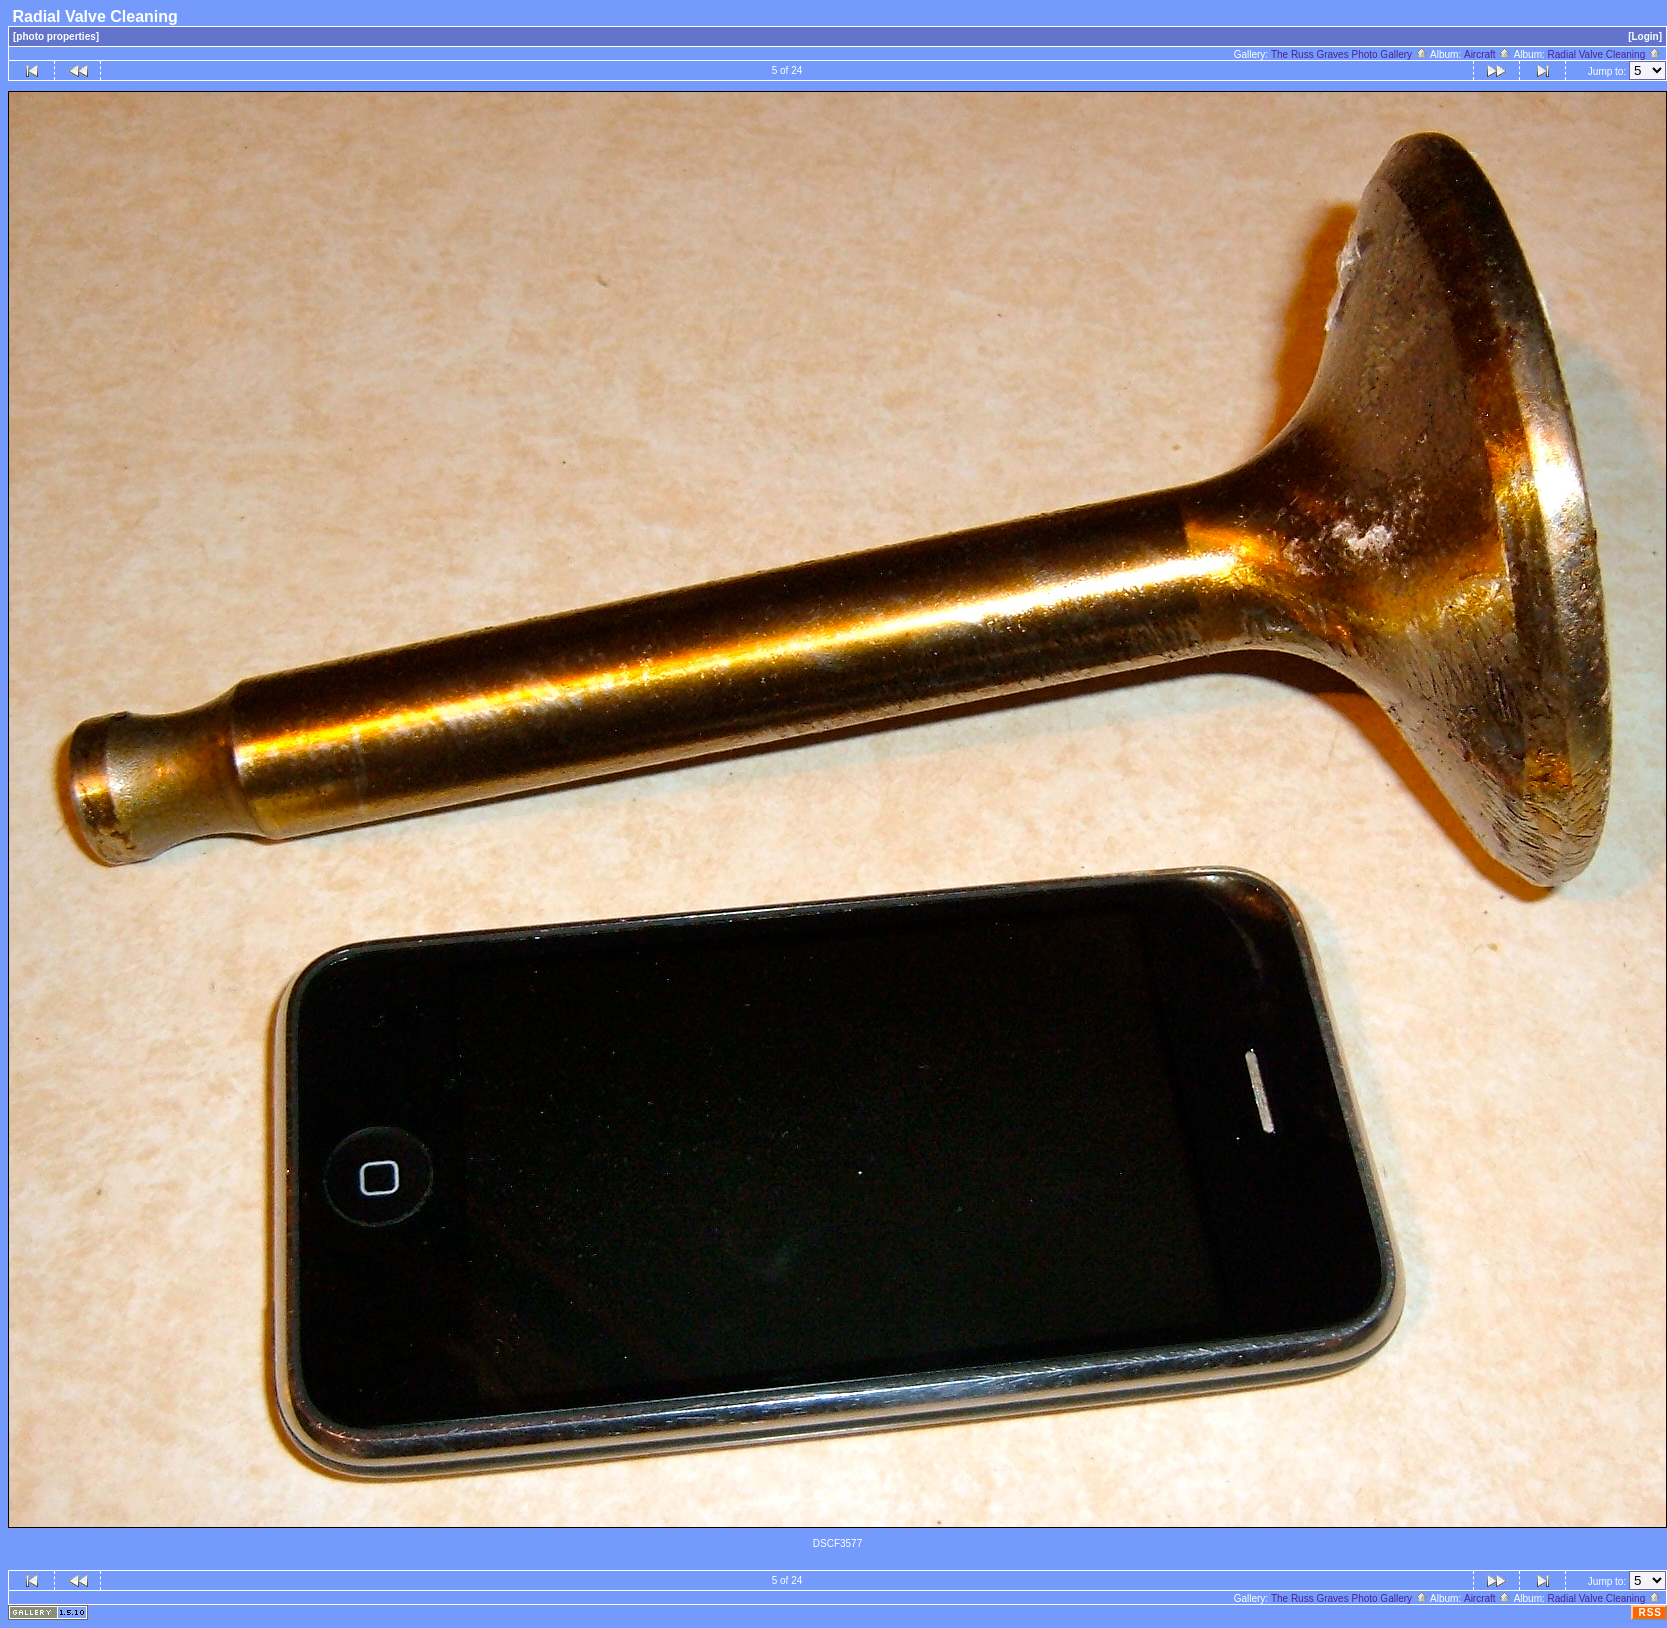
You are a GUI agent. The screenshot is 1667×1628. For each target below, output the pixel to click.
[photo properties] (56, 36)
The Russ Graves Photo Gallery (1349, 54)
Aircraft (1487, 54)
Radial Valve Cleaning (1604, 54)
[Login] (1645, 36)
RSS (1650, 1612)
